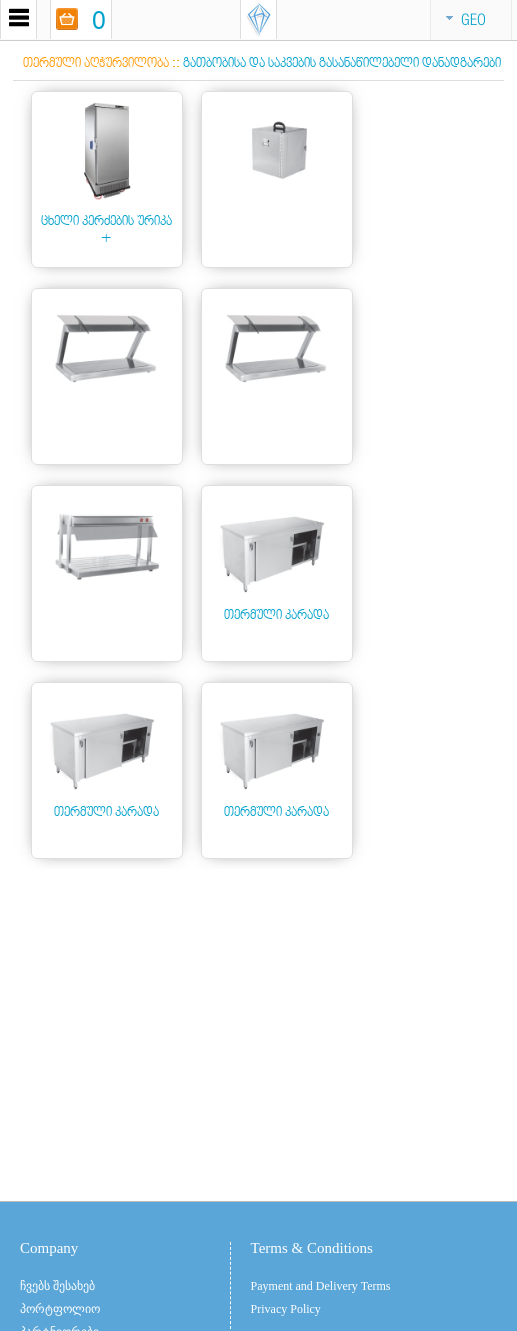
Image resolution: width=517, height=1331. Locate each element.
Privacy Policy (286, 1309)
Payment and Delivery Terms (321, 1286)
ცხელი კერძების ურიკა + (106, 229)
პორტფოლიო (60, 1309)
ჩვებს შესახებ (57, 1286)
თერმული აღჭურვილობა (96, 62)
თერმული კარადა (276, 614)
